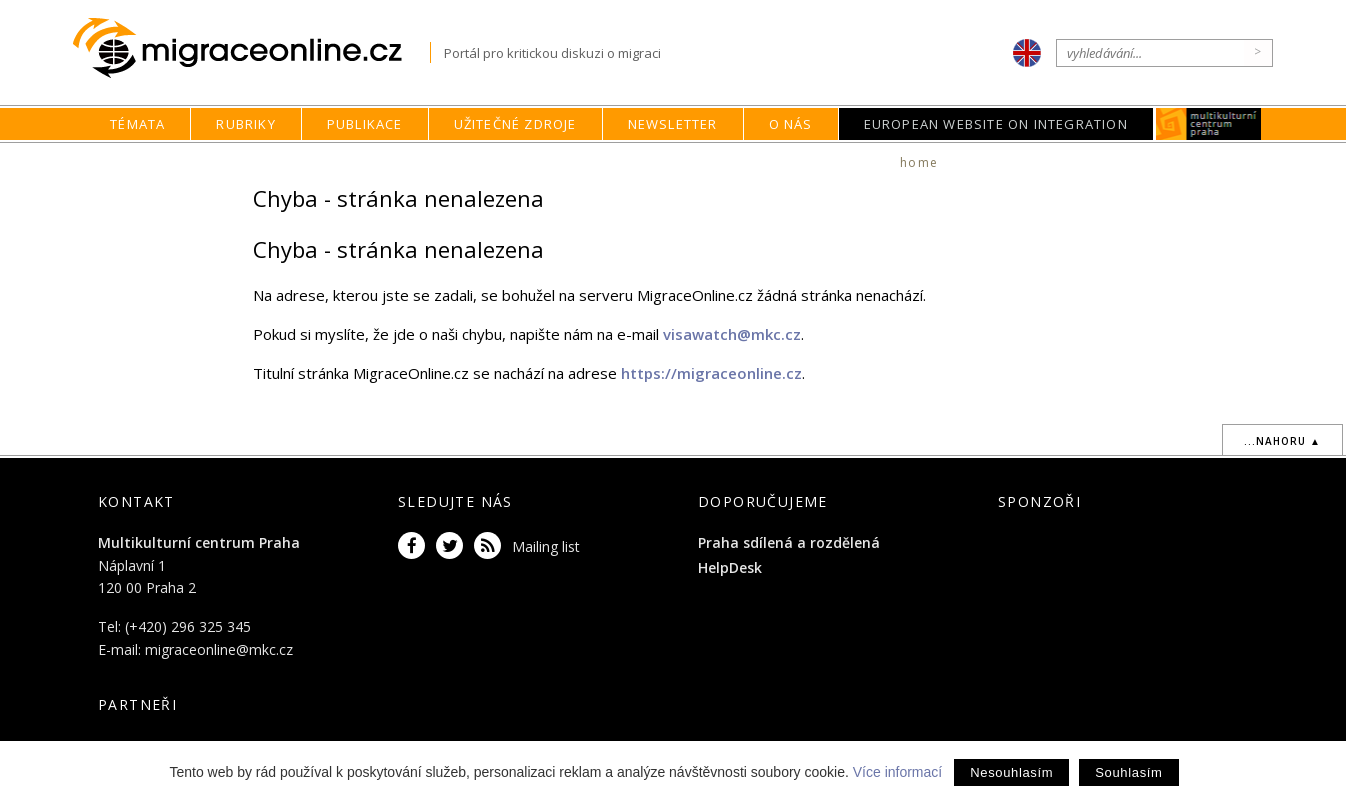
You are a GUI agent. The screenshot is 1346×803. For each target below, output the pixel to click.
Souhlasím (1128, 772)
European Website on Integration (996, 124)
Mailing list (546, 546)
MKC (1208, 124)
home (919, 162)
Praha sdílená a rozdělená (789, 542)
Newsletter (673, 124)
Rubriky (245, 124)
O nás (791, 124)
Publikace (365, 124)
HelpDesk (730, 567)
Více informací (897, 772)
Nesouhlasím (1011, 772)
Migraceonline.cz (251, 48)
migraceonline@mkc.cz (219, 649)
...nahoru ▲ (1282, 441)
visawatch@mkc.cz (732, 334)
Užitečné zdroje (515, 124)
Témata (137, 124)
